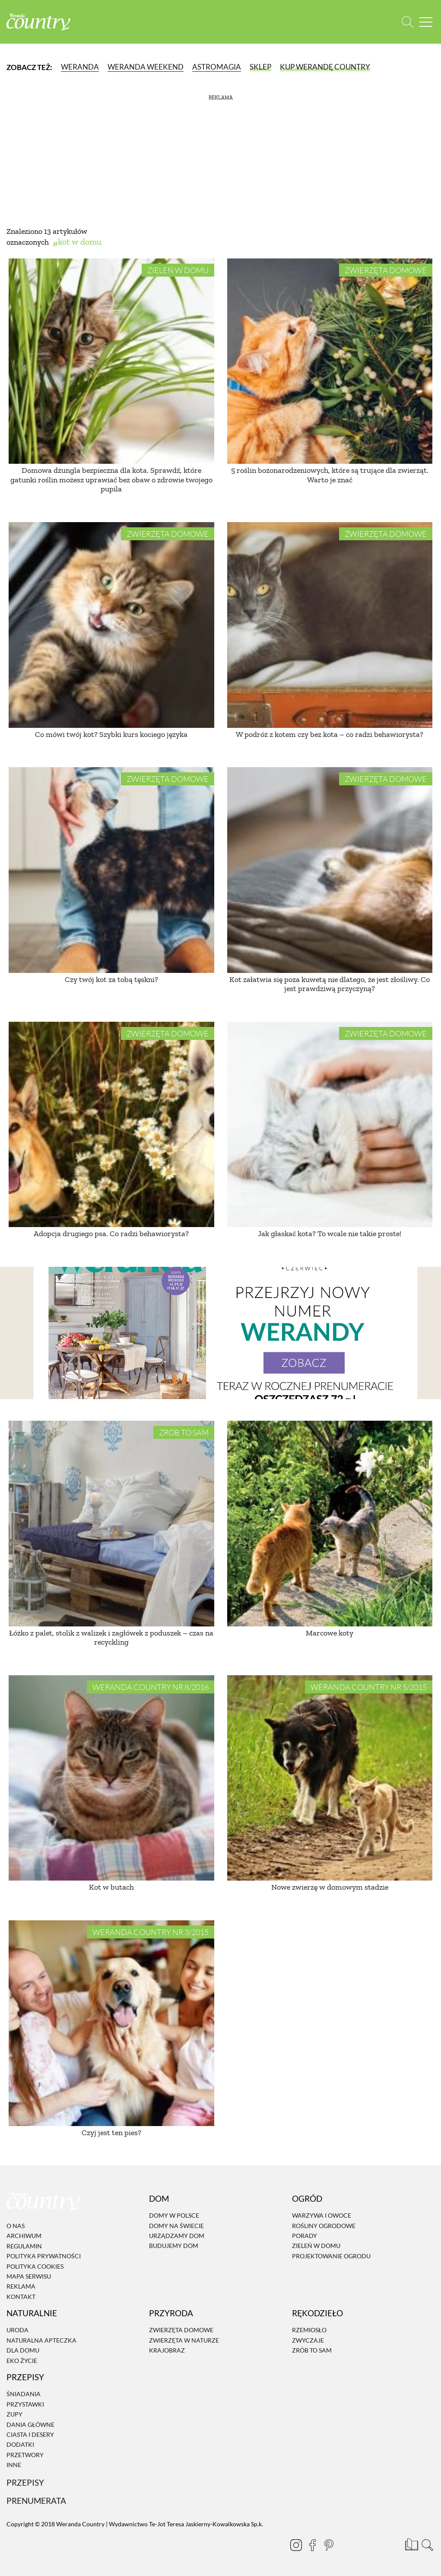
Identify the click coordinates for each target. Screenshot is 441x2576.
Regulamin (24, 2246)
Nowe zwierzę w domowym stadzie (329, 1887)
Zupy (14, 2414)
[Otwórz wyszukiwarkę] (407, 21)
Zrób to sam (184, 1432)
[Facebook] (308, 2545)
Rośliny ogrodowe (323, 2225)
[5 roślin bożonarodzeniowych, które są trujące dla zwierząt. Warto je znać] (330, 361)
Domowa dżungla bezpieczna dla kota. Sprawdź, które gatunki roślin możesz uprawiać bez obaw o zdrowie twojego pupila (111, 479)
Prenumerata (36, 2501)
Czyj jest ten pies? (111, 2132)
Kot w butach (111, 1887)
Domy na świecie (176, 2225)
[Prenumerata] (410, 2543)
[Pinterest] (325, 2545)
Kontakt (20, 2296)
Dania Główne (30, 2424)
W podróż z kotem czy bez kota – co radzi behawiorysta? (329, 734)
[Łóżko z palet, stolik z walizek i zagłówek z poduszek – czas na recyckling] (111, 1523)
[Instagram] (292, 2545)
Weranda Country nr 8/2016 (150, 1687)
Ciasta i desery (30, 2434)
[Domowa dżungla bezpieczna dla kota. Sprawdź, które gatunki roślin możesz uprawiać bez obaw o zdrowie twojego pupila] (111, 361)
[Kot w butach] (111, 1778)
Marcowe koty (329, 1633)
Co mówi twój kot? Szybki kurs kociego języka (111, 734)
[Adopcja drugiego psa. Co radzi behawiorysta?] (111, 1124)
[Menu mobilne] (426, 22)
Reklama (20, 2286)
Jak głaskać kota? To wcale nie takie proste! (329, 1233)
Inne (13, 2464)
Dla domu (22, 2350)
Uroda (17, 2330)
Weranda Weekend (146, 66)
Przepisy (25, 2483)
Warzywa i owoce (321, 2215)
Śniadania (23, 2394)
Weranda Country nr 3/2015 (150, 1932)
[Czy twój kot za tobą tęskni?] (111, 870)
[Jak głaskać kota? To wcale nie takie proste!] (330, 1124)
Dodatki (20, 2444)
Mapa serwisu (28, 2276)
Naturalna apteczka (41, 2340)
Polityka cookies (34, 2266)
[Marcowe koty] (330, 1523)
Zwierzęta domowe (386, 270)
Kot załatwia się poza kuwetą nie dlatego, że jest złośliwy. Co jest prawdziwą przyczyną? (329, 984)
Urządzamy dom (176, 2235)
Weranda (80, 66)
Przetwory (25, 2454)
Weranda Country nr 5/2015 (369, 1687)
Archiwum (23, 2236)
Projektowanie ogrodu (331, 2256)
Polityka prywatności (43, 2256)
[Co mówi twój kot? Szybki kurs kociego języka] (111, 625)
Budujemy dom (173, 2246)
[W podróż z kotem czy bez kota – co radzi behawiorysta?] (330, 625)
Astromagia (216, 66)
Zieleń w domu (178, 270)
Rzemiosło (309, 2330)
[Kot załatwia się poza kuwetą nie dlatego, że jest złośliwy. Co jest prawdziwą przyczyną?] (330, 870)
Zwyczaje (308, 2340)
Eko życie (21, 2360)
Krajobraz (167, 2350)
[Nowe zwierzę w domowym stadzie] (330, 1778)
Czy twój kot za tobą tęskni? (111, 979)
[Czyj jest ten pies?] (111, 2023)
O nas (15, 2225)
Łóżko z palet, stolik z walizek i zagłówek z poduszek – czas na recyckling (111, 1637)
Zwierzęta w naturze (184, 2340)
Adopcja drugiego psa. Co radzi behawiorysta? (111, 1233)
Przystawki (25, 2404)
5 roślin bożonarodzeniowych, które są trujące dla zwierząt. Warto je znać (329, 475)
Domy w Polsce (174, 2215)
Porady (304, 2235)
